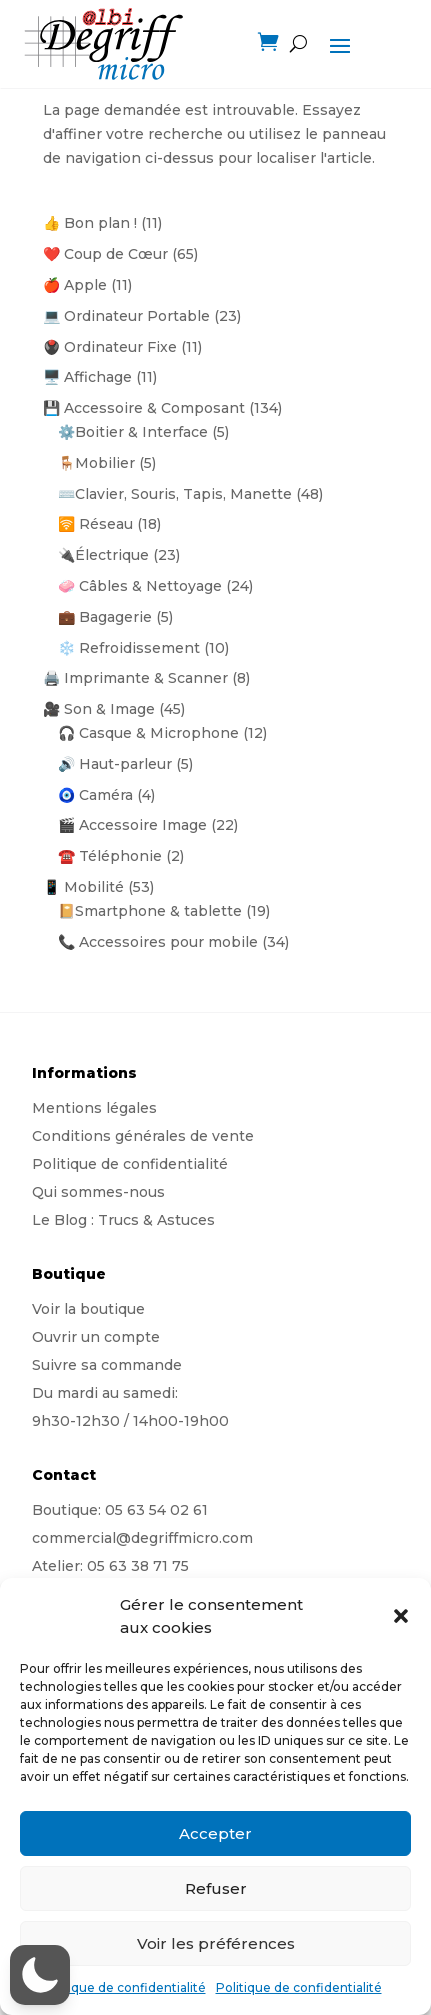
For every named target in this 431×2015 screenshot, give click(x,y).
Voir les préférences (216, 1943)
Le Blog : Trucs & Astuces (123, 1220)
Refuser (216, 1888)
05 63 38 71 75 (138, 1566)
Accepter (215, 1833)
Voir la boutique (88, 1309)
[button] (401, 1616)
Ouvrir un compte (96, 1337)
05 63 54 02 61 (156, 1510)
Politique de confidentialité (123, 1987)
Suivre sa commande (107, 1365)
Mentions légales (94, 1108)
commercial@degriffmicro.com (142, 1538)
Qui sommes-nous (98, 1192)
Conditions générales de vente (143, 1136)
